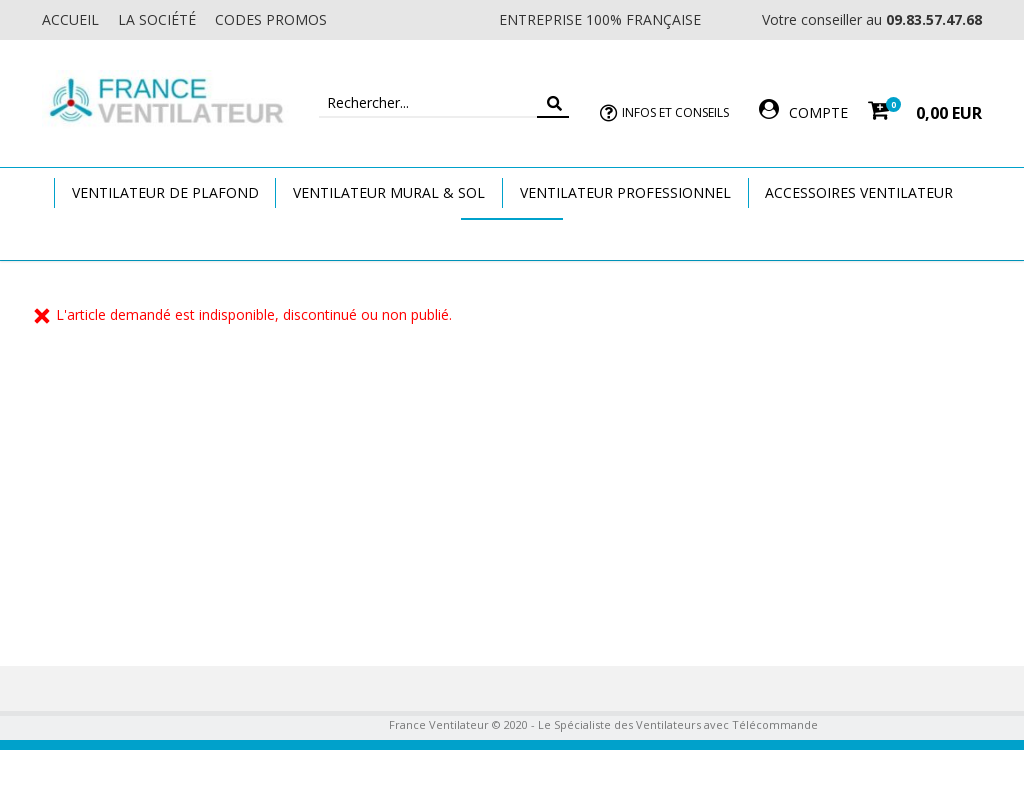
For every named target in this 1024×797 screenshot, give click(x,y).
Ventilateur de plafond (165, 192)
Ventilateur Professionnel (625, 192)
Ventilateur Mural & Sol (389, 192)
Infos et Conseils (675, 112)
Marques (512, 238)
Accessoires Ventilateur (859, 192)
